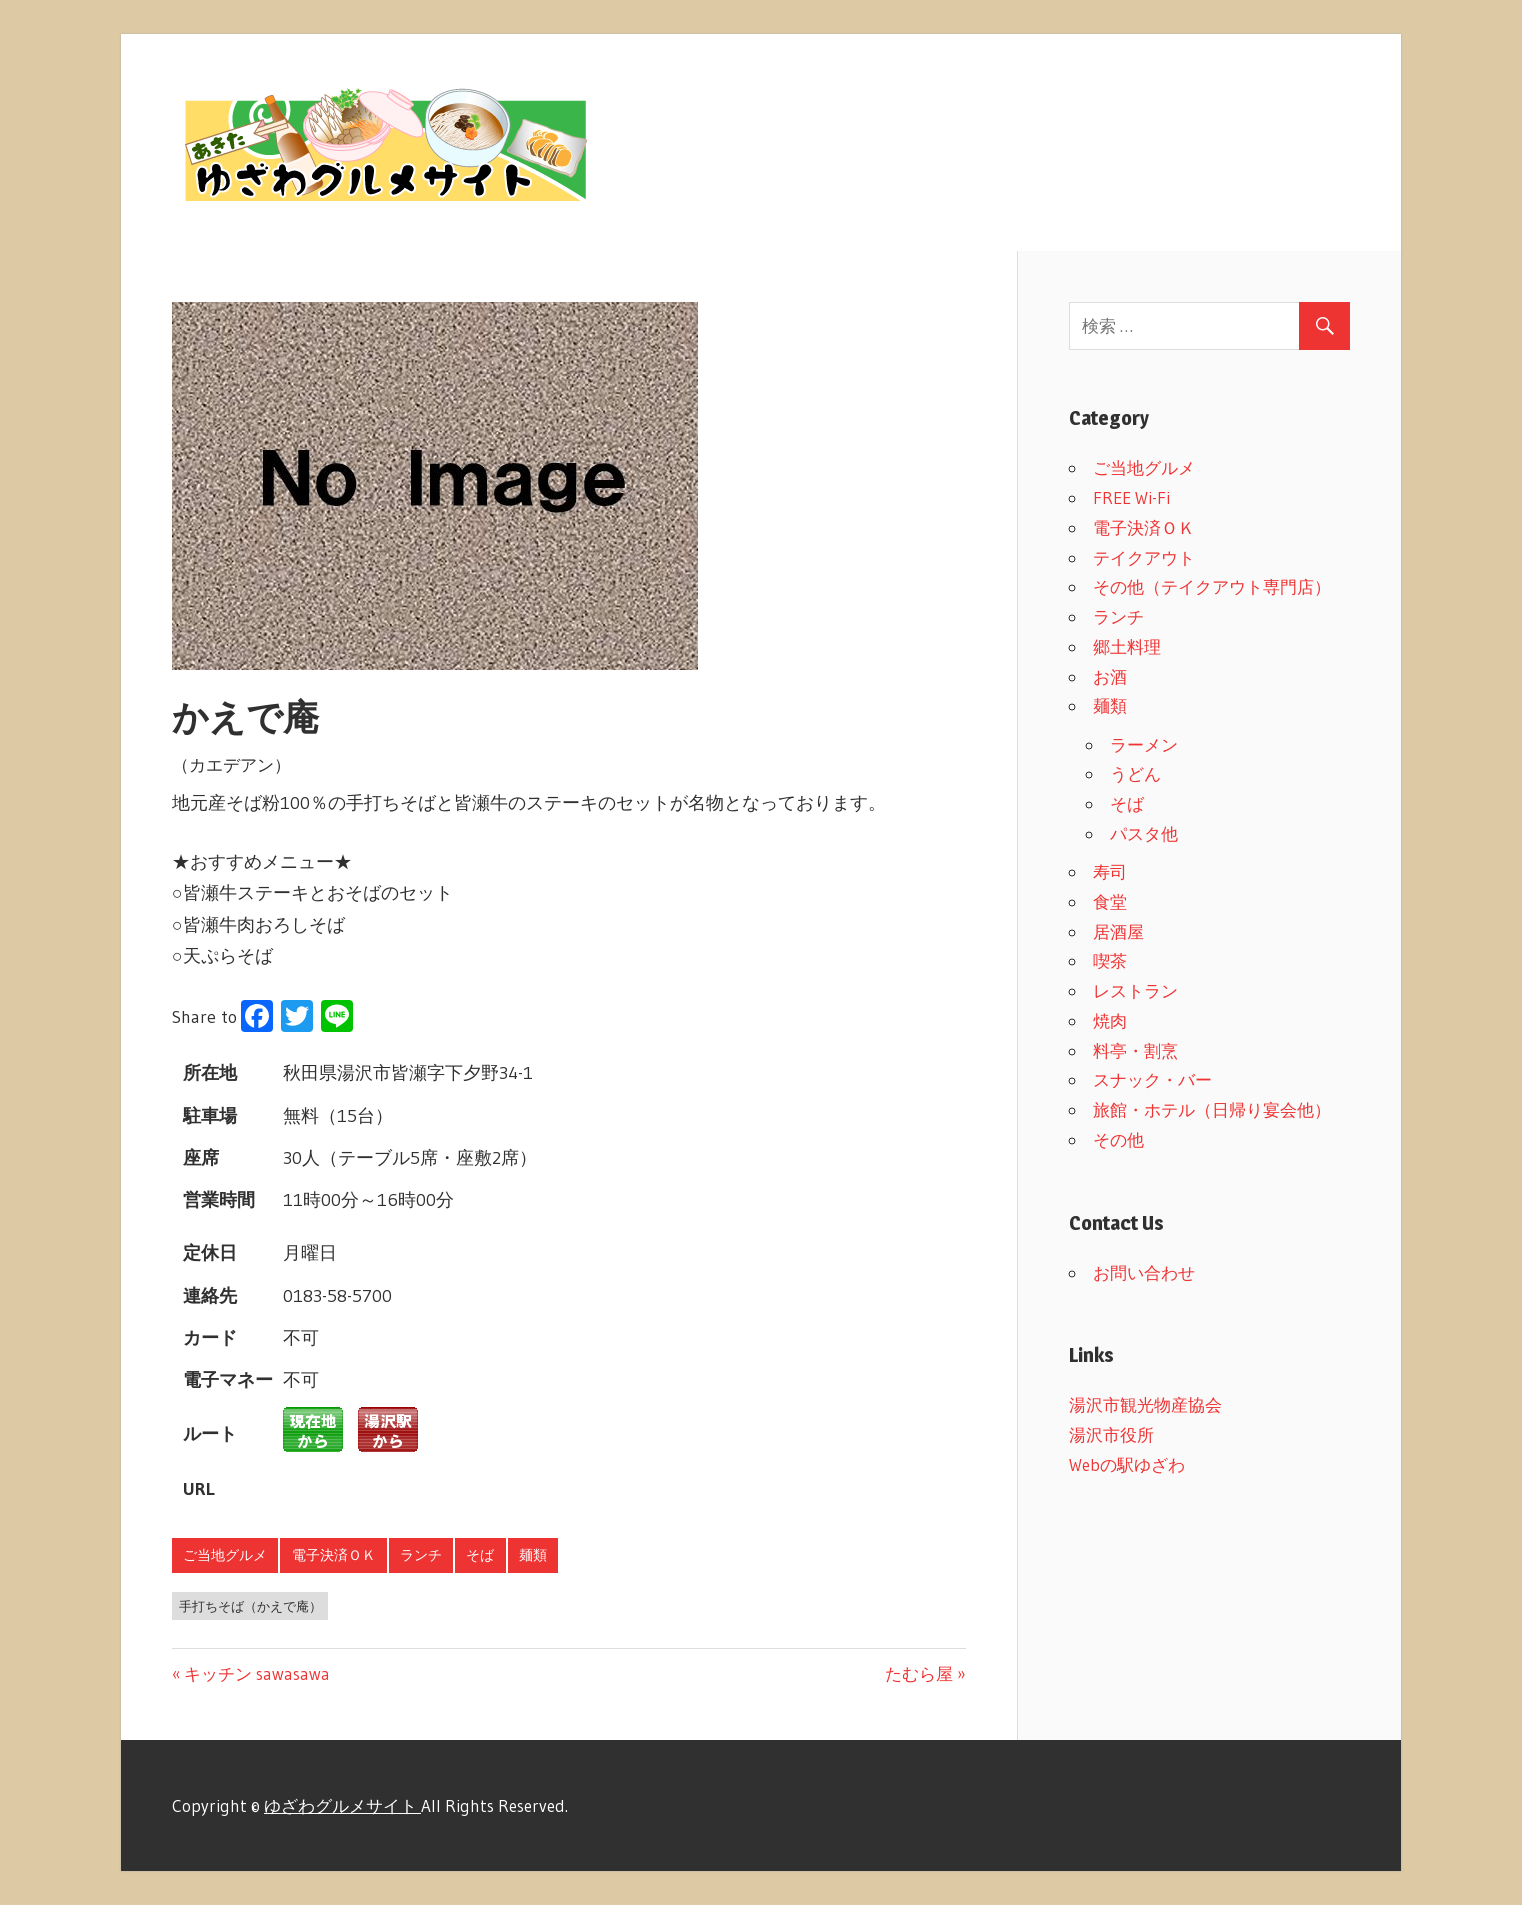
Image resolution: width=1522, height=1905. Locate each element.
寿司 (1110, 871)
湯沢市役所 (1111, 1434)
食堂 (1110, 901)
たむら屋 (919, 1673)
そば (480, 1555)
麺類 (533, 1555)
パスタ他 (1144, 833)
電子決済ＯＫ (334, 1555)
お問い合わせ (1144, 1272)
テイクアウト (1144, 557)
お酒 (1110, 676)
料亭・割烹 (1135, 1050)
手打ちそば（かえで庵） (250, 1606)
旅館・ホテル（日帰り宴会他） (1212, 1109)
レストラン (1135, 990)
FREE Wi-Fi (1131, 497)
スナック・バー (1152, 1079)
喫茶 (1110, 960)
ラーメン (1144, 744)
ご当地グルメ (225, 1555)
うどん (1135, 773)
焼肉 (1110, 1020)
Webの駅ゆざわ (1127, 1464)
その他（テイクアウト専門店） (1212, 586)
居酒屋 (1118, 931)
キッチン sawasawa (256, 1673)
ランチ (421, 1555)
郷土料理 (1127, 646)
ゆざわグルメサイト (342, 1805)
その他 (1118, 1139)
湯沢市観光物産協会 (1145, 1404)
